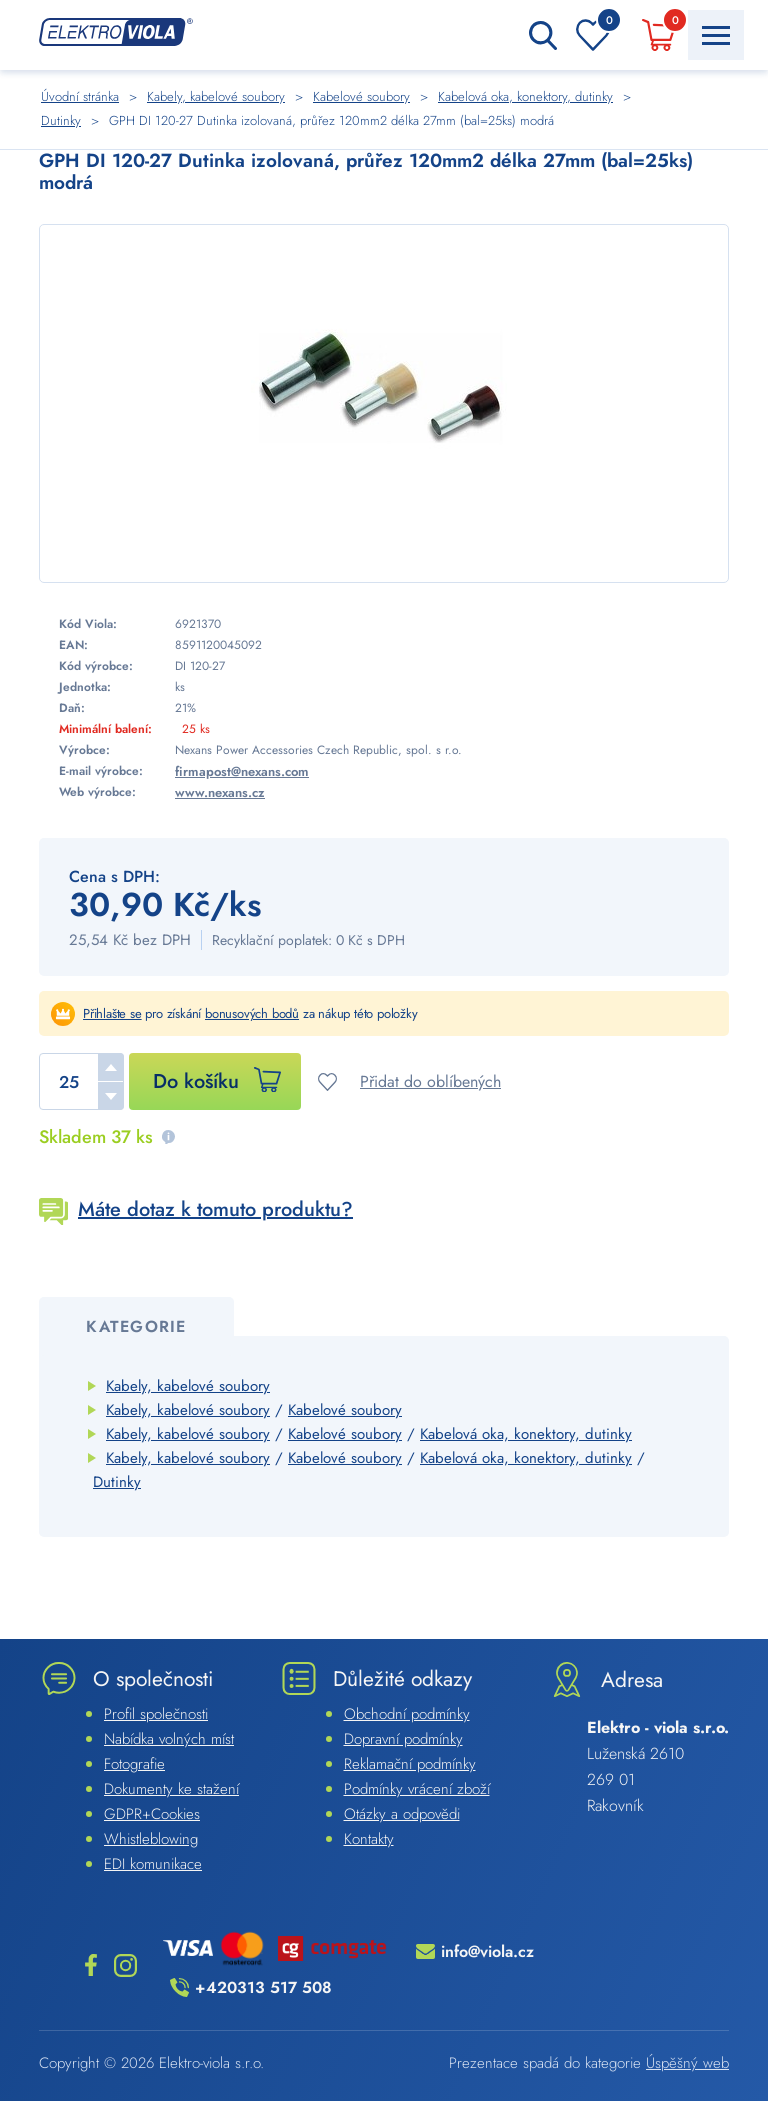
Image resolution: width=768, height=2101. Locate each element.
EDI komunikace (153, 1864)
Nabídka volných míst (169, 1739)
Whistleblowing (151, 1839)
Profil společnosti (156, 1714)
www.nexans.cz (220, 792)
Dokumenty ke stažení (171, 1789)
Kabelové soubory (345, 1410)
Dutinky (117, 1482)
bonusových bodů (252, 1013)
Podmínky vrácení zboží (417, 1789)
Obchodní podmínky (407, 1714)
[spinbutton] (81, 1081)
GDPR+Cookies (152, 1814)
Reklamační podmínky (410, 1764)
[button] (111, 1067)
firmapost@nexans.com (242, 771)
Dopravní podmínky (403, 1739)
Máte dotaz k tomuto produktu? (215, 1209)
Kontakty (369, 1839)
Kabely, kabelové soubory (188, 1386)
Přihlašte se (112, 1013)
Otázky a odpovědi (402, 1814)
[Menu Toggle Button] (716, 35)
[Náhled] (384, 403)
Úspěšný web (687, 2063)
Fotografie (134, 1764)
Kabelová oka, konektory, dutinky (526, 1434)
